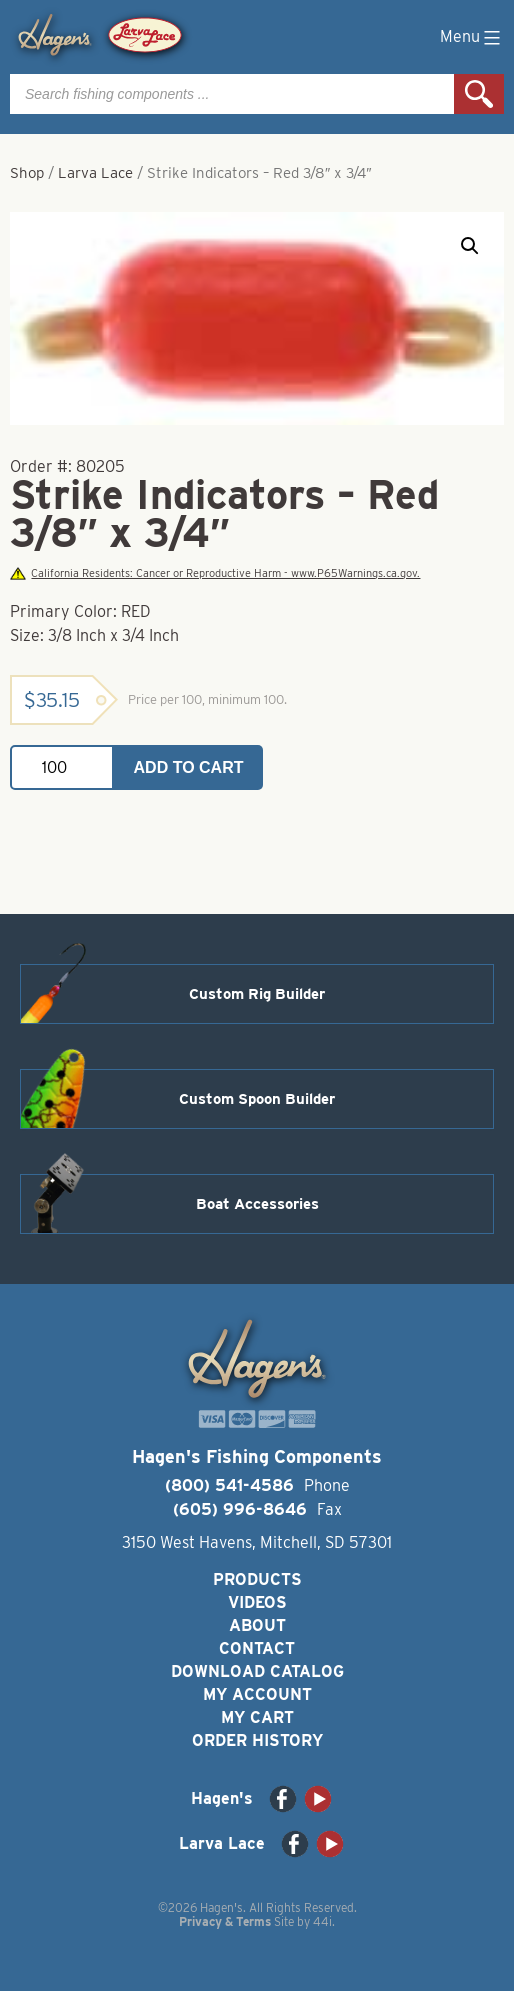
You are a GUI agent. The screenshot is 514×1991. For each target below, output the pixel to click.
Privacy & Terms (225, 1921)
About (257, 1625)
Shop (27, 173)
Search (479, 94)
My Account (257, 1694)
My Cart (257, 1717)
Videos (257, 1602)
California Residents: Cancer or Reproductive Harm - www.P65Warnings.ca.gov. (215, 573)
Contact (257, 1648)
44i (322, 1921)
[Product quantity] (62, 767)
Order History (257, 1740)
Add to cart (189, 767)
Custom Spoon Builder (257, 1099)
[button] (470, 246)
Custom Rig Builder (257, 994)
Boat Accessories (257, 1204)
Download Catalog (257, 1671)
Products (257, 1579)
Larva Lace (95, 173)
